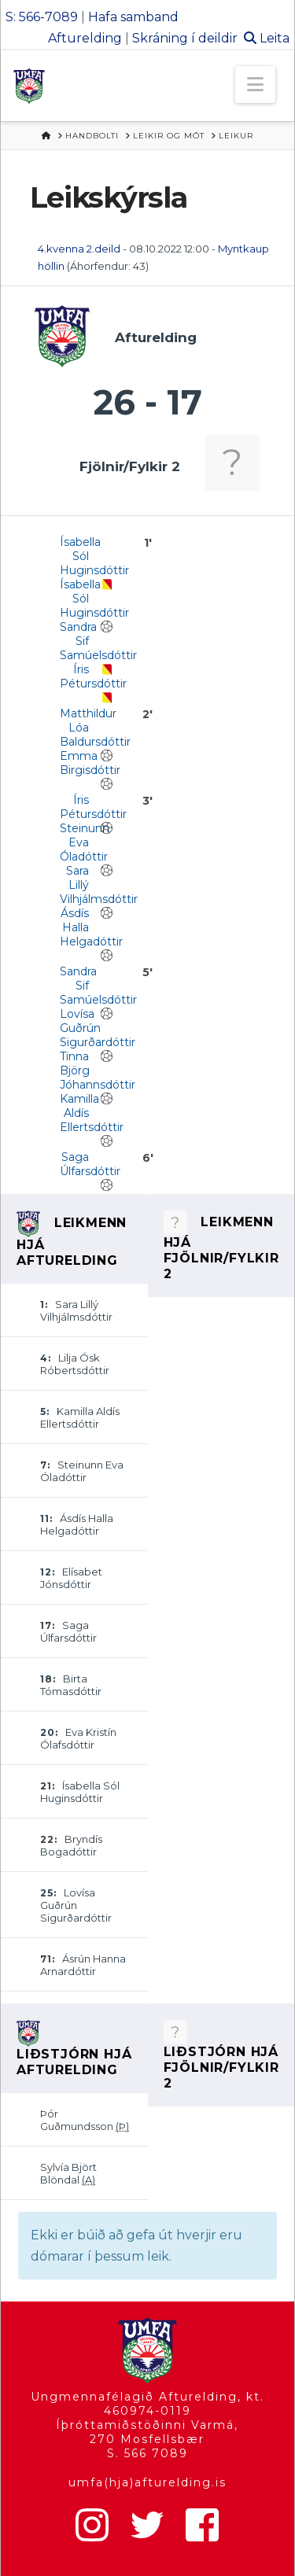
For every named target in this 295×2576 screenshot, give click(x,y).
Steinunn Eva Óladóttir (84, 842)
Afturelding (85, 38)
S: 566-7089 (42, 16)
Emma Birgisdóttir (90, 763)
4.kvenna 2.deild (79, 248)
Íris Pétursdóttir (93, 676)
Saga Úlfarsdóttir (90, 1164)
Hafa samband (133, 16)
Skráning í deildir (185, 38)
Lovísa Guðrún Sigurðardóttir (97, 1028)
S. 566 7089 (147, 2453)
